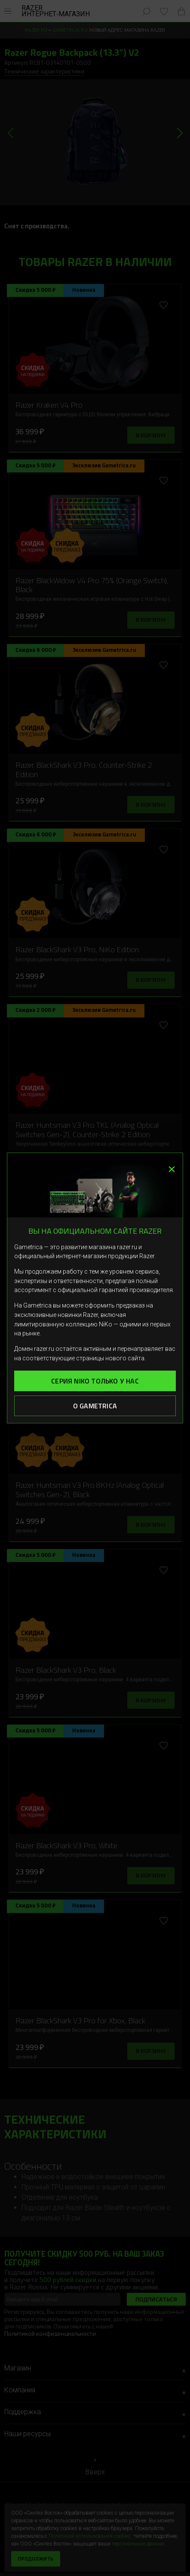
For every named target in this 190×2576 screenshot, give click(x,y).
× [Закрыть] (172, 1167)
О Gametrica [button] (95, 1406)
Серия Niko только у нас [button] (95, 1381)
